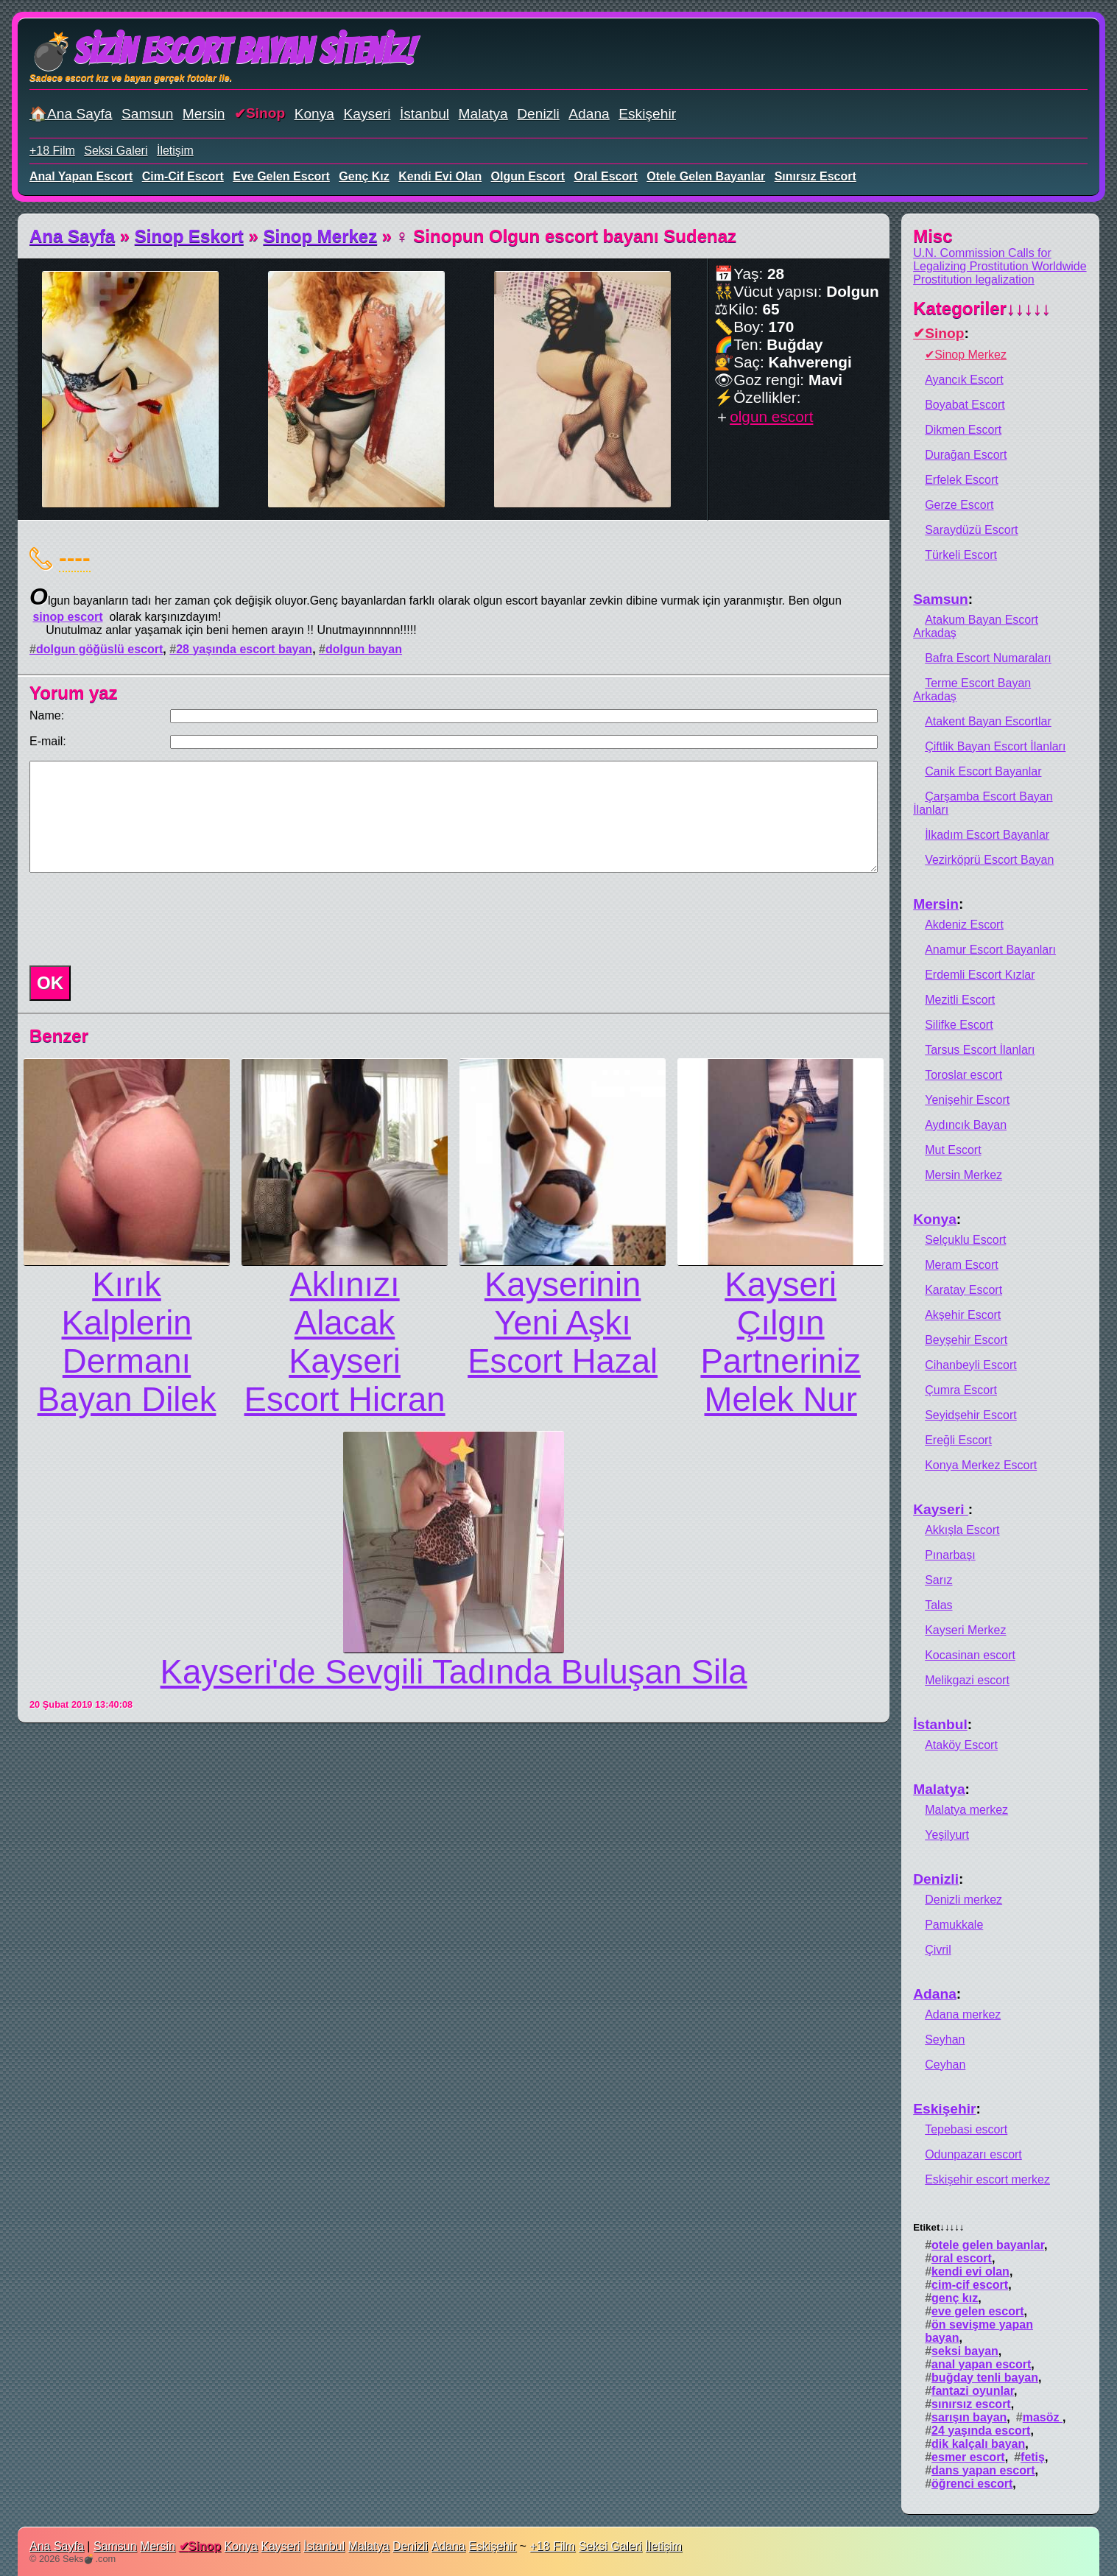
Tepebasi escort (966, 2129)
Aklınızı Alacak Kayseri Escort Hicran (344, 1342)
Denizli (538, 114)
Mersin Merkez (963, 1175)
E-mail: (47, 741)
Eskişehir (647, 114)
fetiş (1033, 2457)
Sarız (938, 1580)
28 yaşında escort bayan (244, 649)
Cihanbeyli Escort (971, 1365)
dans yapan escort (983, 2470)
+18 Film (52, 150)
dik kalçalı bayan (978, 2444)
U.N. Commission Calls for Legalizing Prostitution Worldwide (999, 259)
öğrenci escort (971, 2483)
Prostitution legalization (974, 279)
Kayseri (366, 114)
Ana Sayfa (72, 236)
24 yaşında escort (980, 2430)
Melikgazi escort (967, 1680)
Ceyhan (945, 2064)
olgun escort (528, 176)
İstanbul (424, 114)
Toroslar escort (963, 1075)
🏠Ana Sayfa (71, 114)
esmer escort (968, 2457)
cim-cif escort (183, 176)
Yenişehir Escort (967, 1100)
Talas (938, 1605)
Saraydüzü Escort (971, 530)
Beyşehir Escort (966, 1340)
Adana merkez (963, 2014)
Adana (588, 114)
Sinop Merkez (320, 236)
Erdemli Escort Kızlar (980, 974)
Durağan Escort (966, 454)
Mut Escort (953, 1150)
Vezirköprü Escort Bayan (989, 860)
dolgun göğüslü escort (99, 649)
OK (50, 983)
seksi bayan (964, 2351)
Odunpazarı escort (973, 2154)
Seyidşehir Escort (971, 1415)
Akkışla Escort (962, 1530)
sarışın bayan (969, 2417)
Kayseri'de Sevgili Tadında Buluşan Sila (454, 1672)
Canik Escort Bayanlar (983, 771)
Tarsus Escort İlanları (980, 1050)
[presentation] (135, 919)
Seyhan (945, 2039)
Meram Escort (961, 1265)
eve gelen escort (281, 176)
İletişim (175, 150)
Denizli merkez (963, 1899)
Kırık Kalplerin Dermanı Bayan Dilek (127, 1342)
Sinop (265, 113)
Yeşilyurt (947, 1835)
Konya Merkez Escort (981, 1465)
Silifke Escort (959, 1024)
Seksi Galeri (115, 150)
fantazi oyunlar (972, 2391)
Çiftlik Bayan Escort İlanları (995, 746)
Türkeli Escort (961, 555)
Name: (46, 715)
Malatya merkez (966, 1809)
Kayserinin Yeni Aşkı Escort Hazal (563, 1323)
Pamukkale (954, 1924)
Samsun (147, 114)
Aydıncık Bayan (966, 1125)
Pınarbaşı (950, 1555)
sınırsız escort (815, 176)
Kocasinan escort (970, 1655)
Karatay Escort (963, 1290)
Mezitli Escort (960, 999)
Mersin (204, 114)
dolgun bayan (363, 649)
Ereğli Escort (958, 1440)
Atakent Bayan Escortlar (988, 721)
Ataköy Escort (961, 1745)
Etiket (938, 2227)
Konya (314, 114)
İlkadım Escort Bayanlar (987, 834)
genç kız (364, 176)
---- (75, 557)
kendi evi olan (440, 176)
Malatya (483, 114)
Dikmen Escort (963, 429)
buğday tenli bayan (984, 2377)
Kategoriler (982, 308)
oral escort (606, 176)
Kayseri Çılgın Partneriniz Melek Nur (780, 1342)
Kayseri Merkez (965, 1630)
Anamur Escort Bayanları (990, 949)
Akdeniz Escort (964, 924)
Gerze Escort (959, 505)
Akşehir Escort (963, 1315)
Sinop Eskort (189, 236)
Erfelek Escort (961, 480)
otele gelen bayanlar (705, 176)
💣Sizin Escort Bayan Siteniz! (222, 51)
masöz (1043, 2417)
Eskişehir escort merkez (987, 2179)
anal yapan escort (81, 176)
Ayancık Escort (964, 379)
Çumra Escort (961, 1390)
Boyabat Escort (965, 404)
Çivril (938, 1949)
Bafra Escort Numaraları (988, 658)
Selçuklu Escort (965, 1240)
